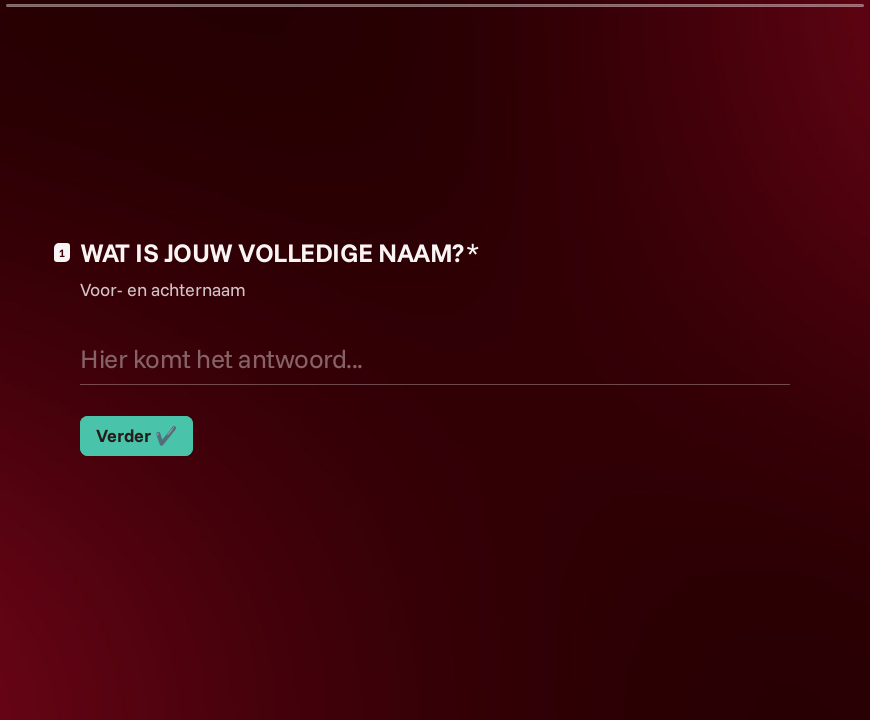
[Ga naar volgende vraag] (822, 672)
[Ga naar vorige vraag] (788, 672)
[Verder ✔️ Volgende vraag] (136, 436)
